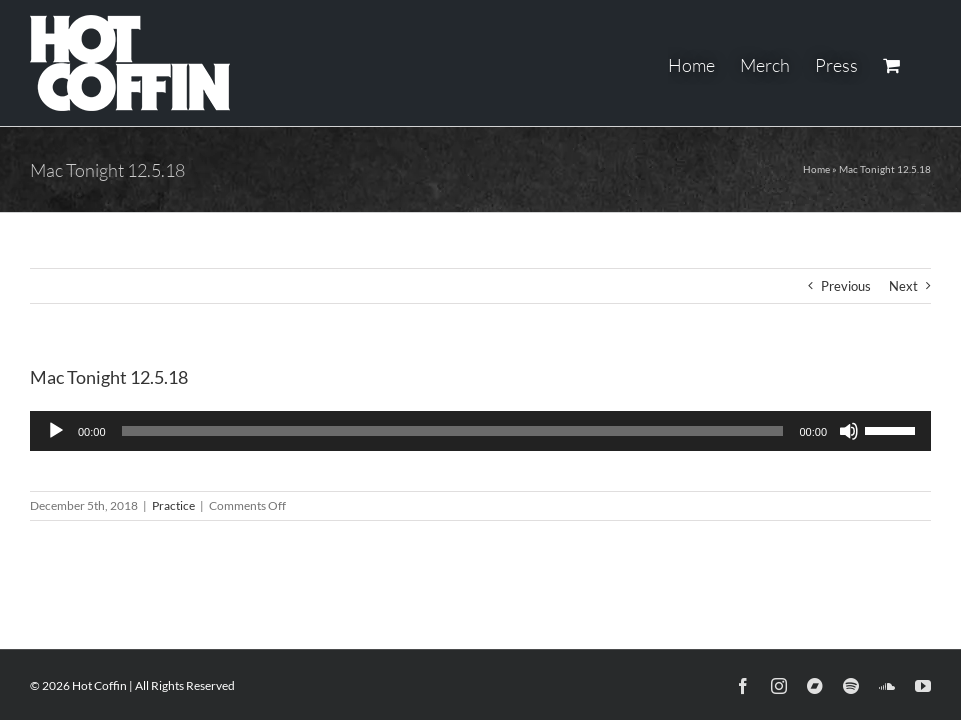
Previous (846, 286)
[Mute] (849, 431)
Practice (173, 505)
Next (903, 286)
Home (816, 169)
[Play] (56, 431)
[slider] (453, 431)
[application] (480, 431)
